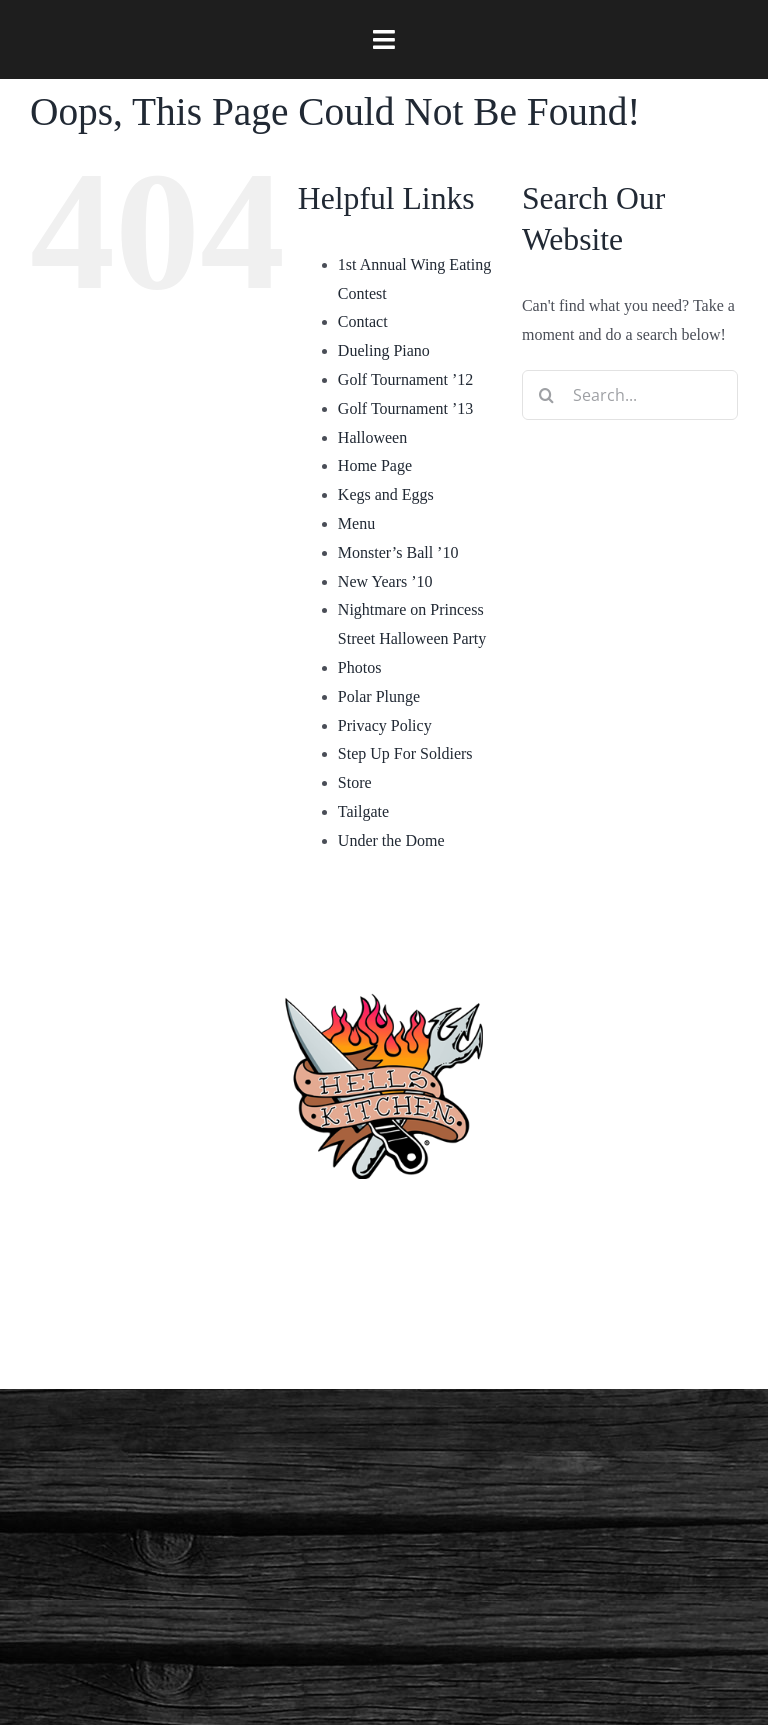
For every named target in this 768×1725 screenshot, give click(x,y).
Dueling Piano (384, 350)
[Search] (547, 395)
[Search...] (630, 395)
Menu (356, 523)
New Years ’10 (385, 581)
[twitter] (531, 1318)
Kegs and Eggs (386, 494)
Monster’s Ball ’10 (398, 552)
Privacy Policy (385, 725)
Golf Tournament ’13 (405, 408)
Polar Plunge (379, 696)
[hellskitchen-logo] (384, 969)
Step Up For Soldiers (405, 753)
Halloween (372, 437)
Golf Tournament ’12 (405, 379)
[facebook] (236, 1318)
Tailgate (363, 811)
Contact (363, 321)
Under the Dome (391, 840)
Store (355, 782)
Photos (360, 667)
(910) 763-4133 (384, 1224)
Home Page (375, 465)
